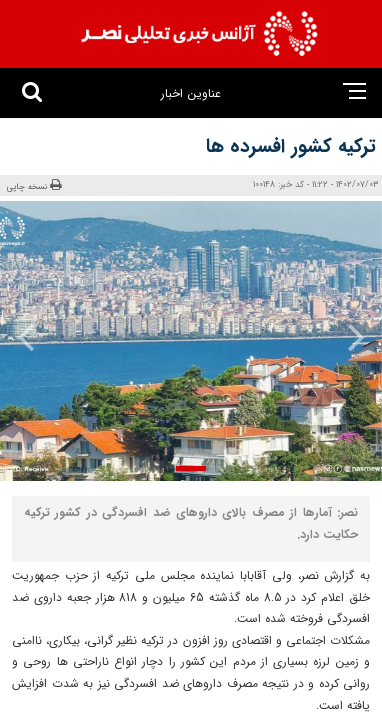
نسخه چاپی (34, 186)
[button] (191, 468)
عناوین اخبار (190, 93)
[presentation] (349, 337)
